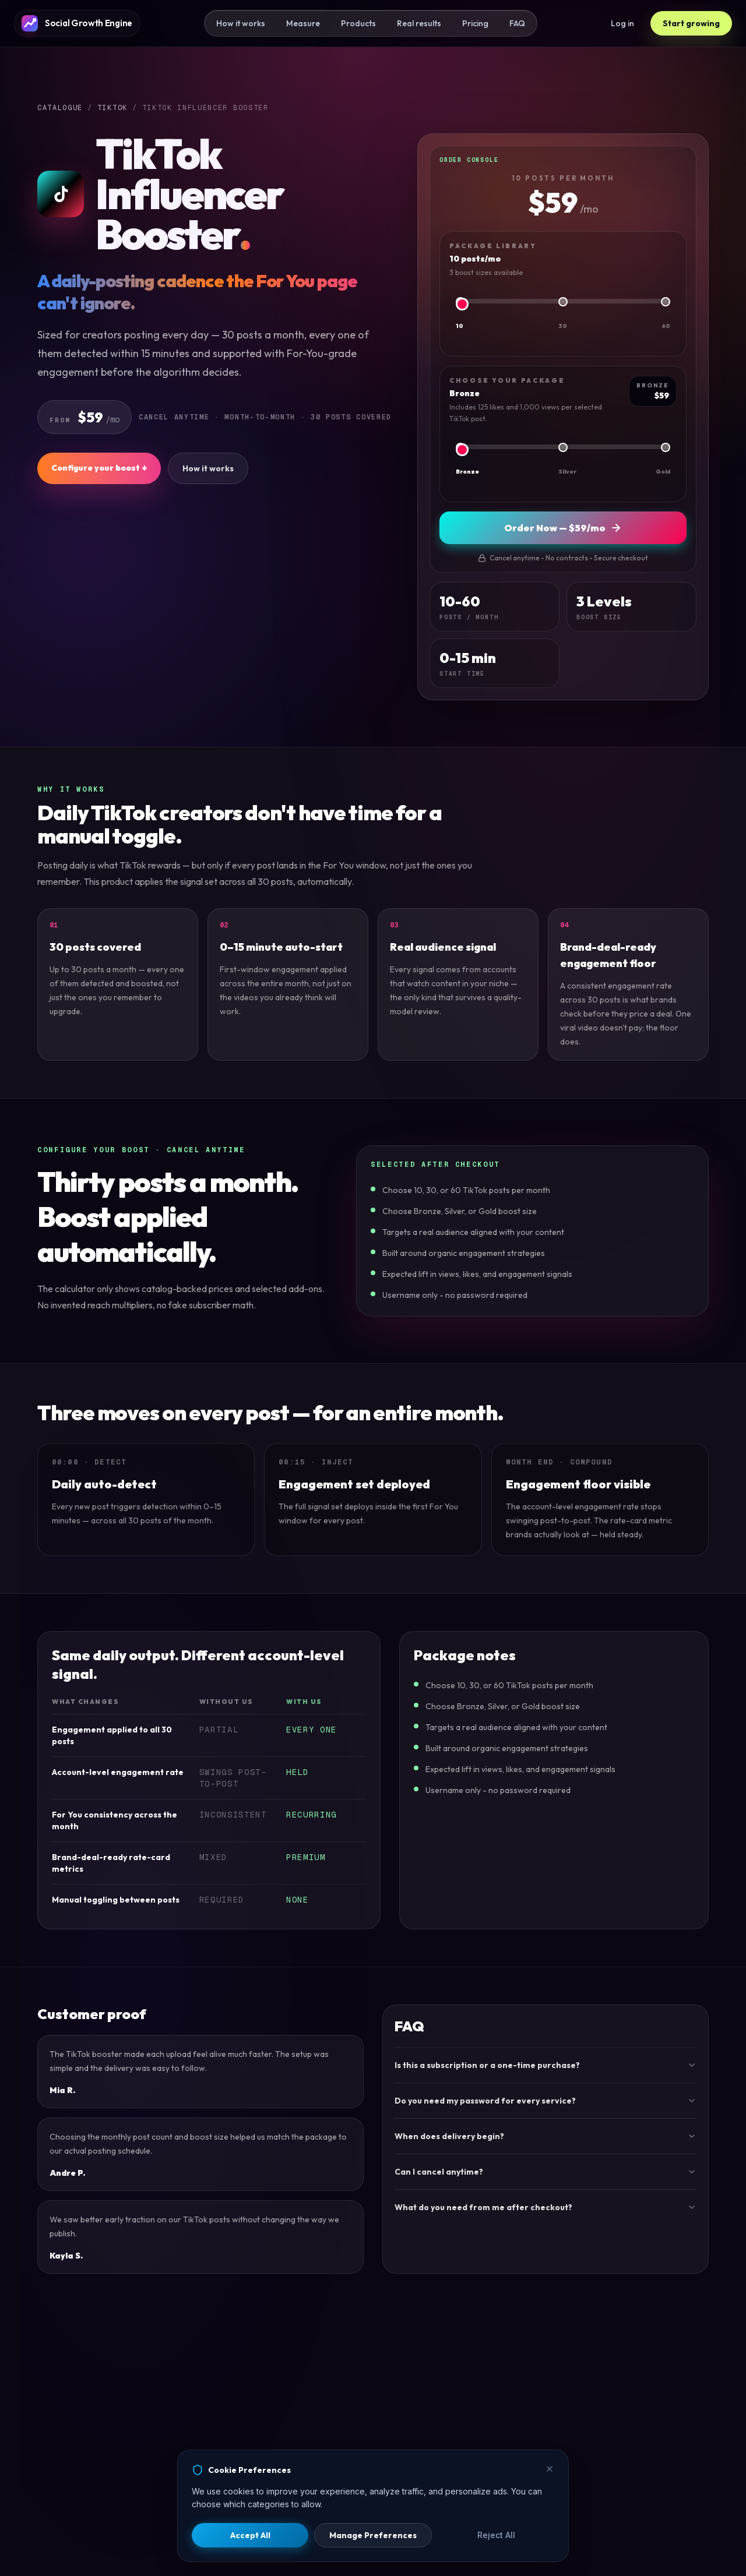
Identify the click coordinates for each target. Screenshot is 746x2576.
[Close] (549, 2468)
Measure (303, 23)
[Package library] (563, 304)
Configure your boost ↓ (99, 468)
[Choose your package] (563, 449)
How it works (240, 23)
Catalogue (60, 107)
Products (358, 23)
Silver (567, 471)
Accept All (250, 2535)
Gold (663, 471)
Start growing (691, 23)
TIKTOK (112, 107)
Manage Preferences (373, 2535)
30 (562, 326)
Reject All (496, 2535)
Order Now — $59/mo (563, 528)
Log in (622, 23)
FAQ (517, 23)
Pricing (475, 23)
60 (665, 326)
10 (459, 326)
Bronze (467, 471)
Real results (419, 23)
